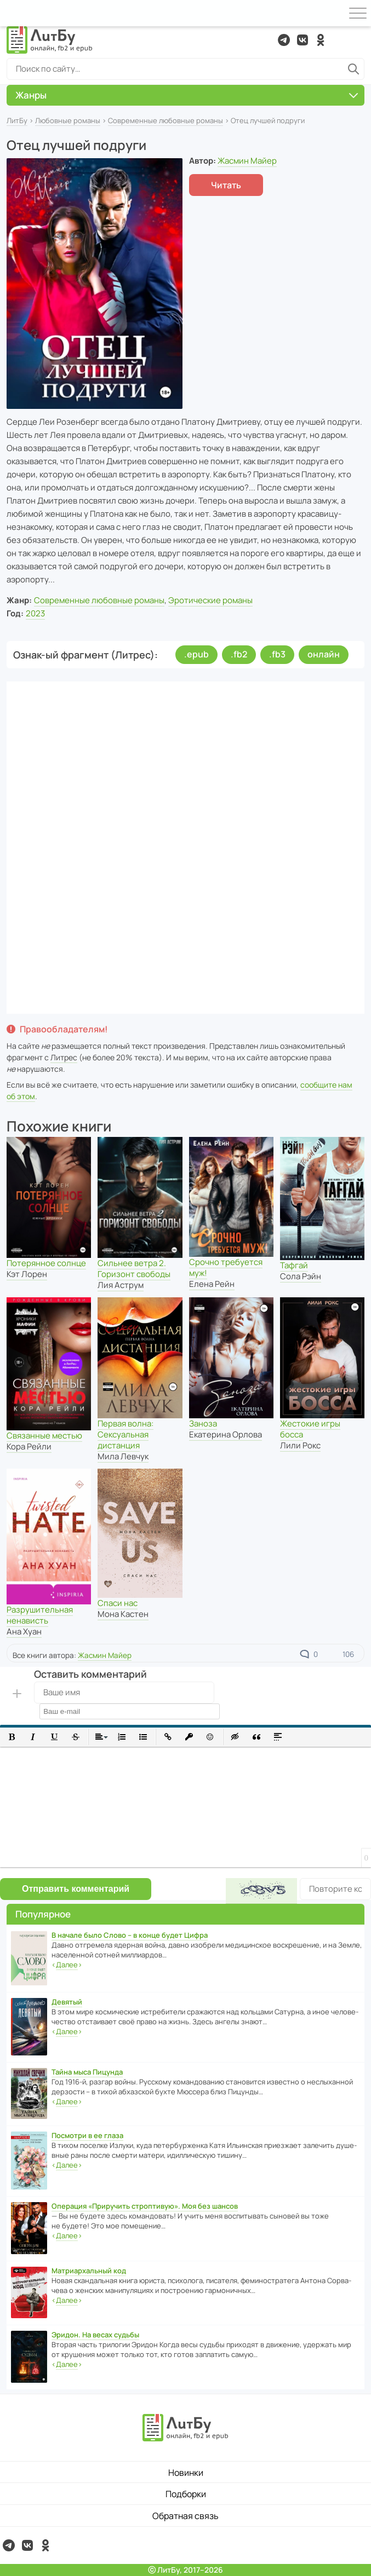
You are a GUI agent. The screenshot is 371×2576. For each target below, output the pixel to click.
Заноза (203, 1423)
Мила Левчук (123, 1456)
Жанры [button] (186, 95)
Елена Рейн (212, 1284)
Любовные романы (67, 120)
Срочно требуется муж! (225, 1267)
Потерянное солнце (46, 1263)
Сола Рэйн (300, 1276)
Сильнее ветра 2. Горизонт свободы (134, 1268)
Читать (226, 185)
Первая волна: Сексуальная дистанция (125, 1434)
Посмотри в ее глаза (87, 2135)
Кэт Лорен (27, 1274)
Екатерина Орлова (225, 1434)
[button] (11, 1737)
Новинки (185, 2473)
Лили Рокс (300, 1445)
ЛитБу (17, 120)
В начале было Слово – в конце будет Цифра (130, 1935)
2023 (35, 613)
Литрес (63, 1057)
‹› (67, 1965)
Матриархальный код (89, 2270)
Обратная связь (185, 2516)
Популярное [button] (43, 1914)
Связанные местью (44, 1435)
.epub (196, 654)
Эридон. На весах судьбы (95, 2335)
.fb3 (277, 654)
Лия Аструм (121, 1285)
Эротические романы (210, 600)
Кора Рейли (29, 1446)
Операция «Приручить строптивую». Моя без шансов (145, 2206)
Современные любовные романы (165, 120)
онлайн (323, 654)
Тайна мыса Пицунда (87, 2072)
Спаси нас (118, 1603)
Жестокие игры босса (310, 1429)
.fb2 (239, 654)
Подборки (185, 2494)
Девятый (67, 2002)
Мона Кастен (123, 1614)
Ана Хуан (24, 1631)
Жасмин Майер (247, 160)
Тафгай (294, 1265)
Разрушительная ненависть (40, 1615)
